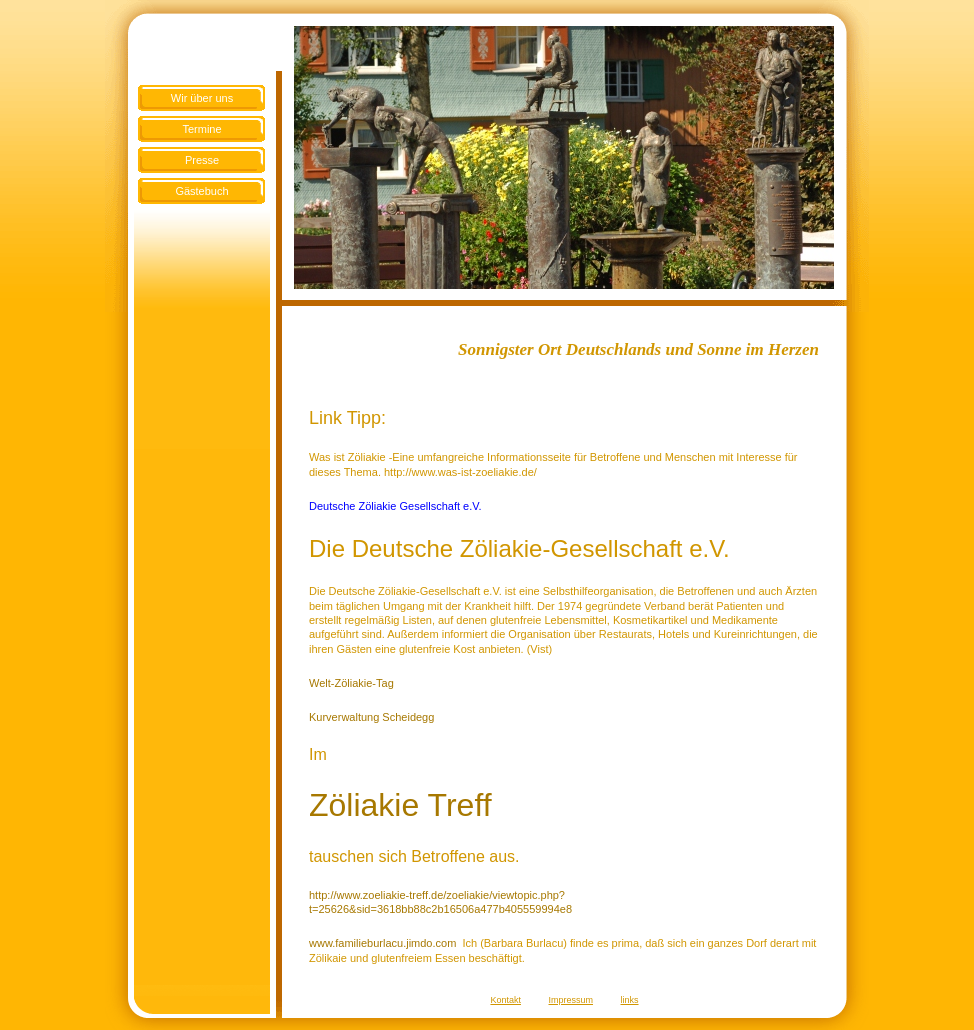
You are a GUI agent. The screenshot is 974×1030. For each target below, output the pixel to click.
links (630, 1000)
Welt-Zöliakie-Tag (351, 683)
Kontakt (505, 1000)
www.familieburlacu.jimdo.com (382, 943)
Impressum (571, 1000)
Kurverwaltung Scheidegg (371, 717)
